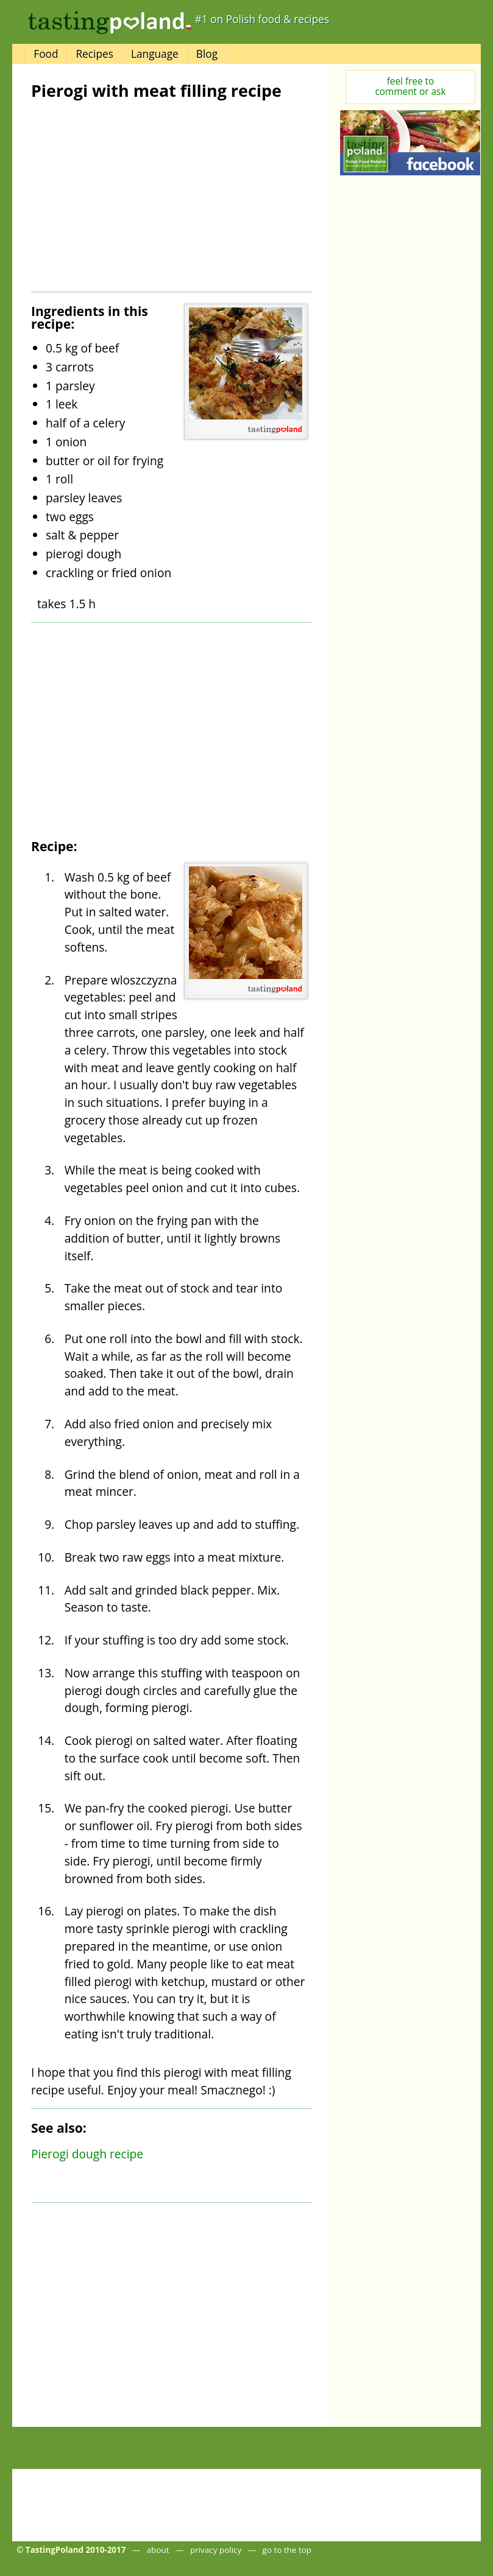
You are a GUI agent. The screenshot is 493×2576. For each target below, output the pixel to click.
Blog (207, 54)
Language (155, 54)
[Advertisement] (130, 196)
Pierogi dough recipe (87, 2154)
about (158, 2549)
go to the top (287, 2549)
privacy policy (215, 2549)
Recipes (94, 54)
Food (46, 54)
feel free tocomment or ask (410, 86)
